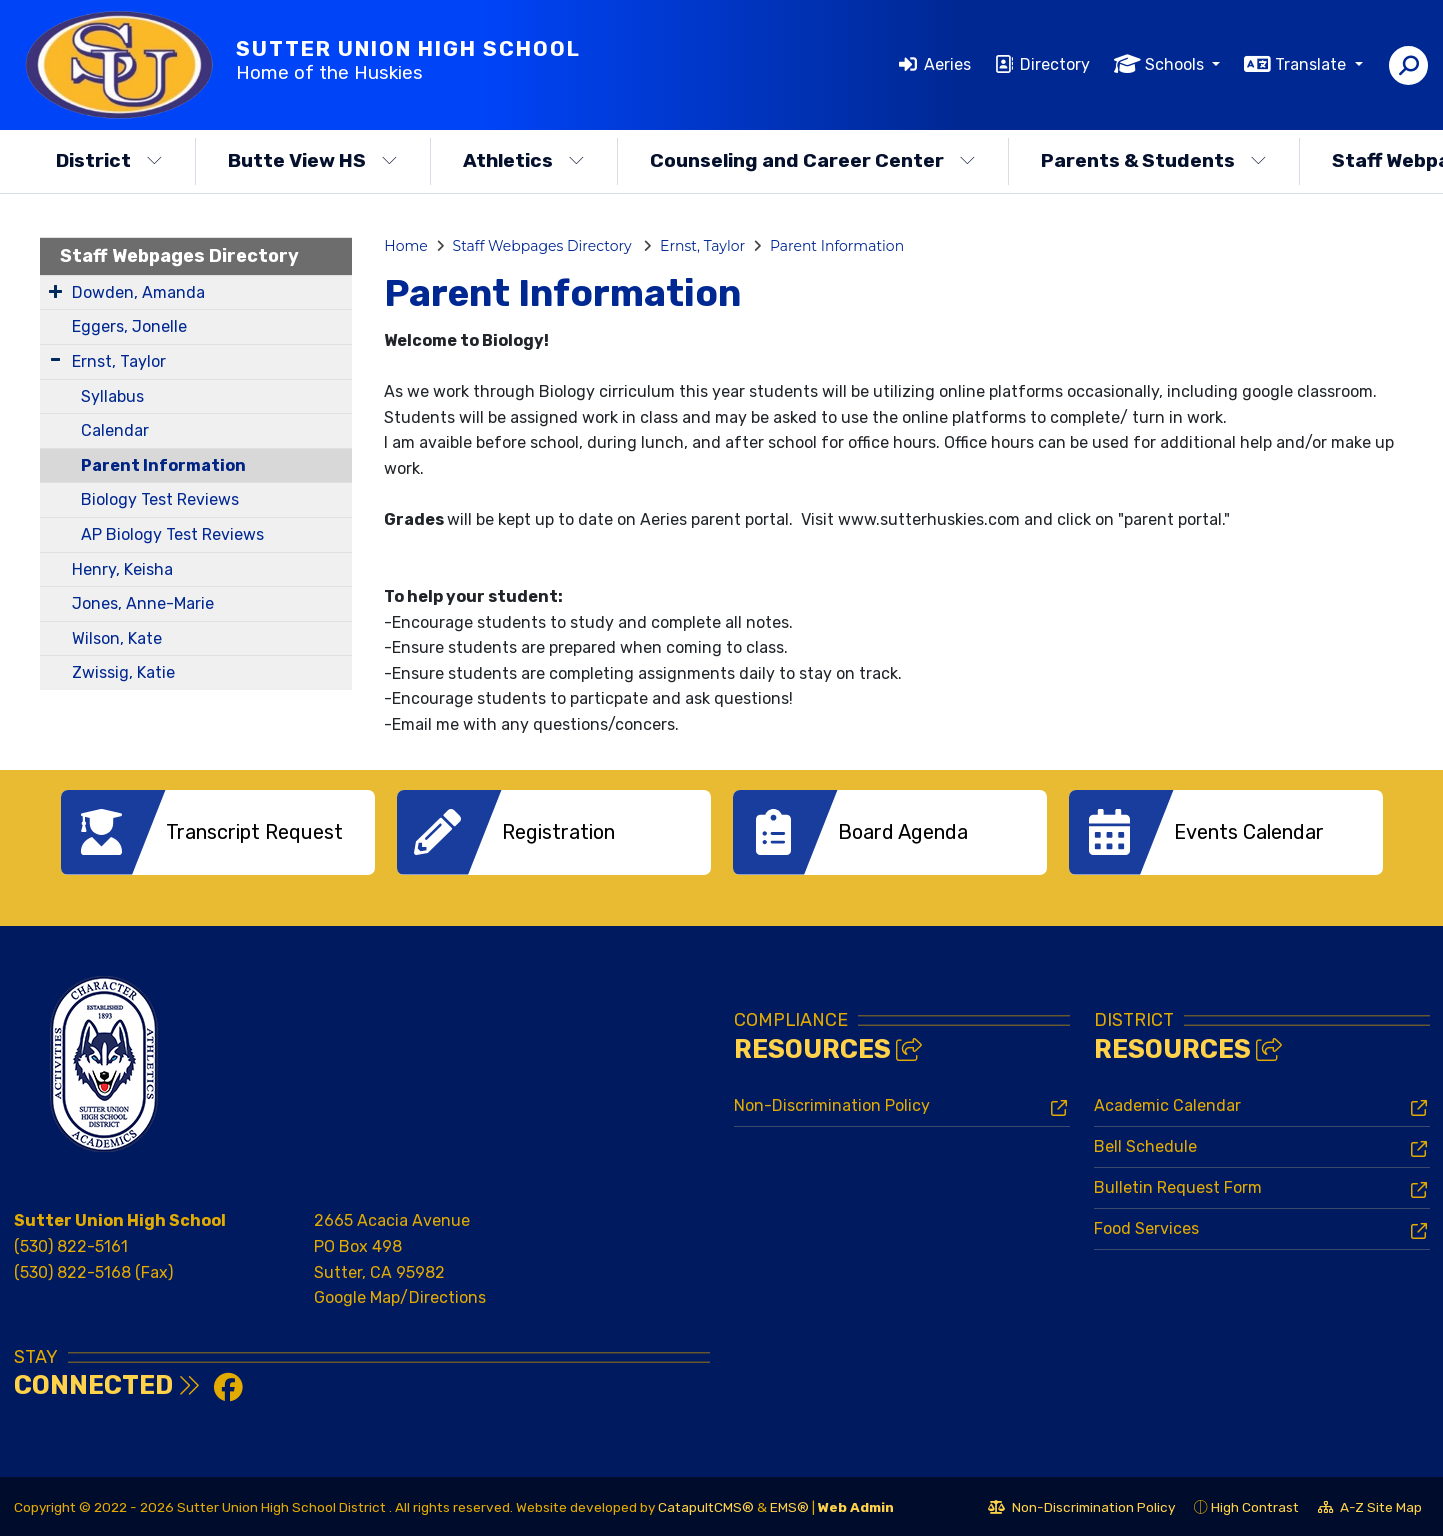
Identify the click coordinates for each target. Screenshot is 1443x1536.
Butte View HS (313, 160)
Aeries (947, 64)
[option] (218, 832)
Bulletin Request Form (1178, 1185)
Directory (1055, 64)
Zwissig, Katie (123, 672)
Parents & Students (1154, 160)
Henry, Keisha (122, 569)
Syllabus (112, 396)
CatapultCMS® (706, 1505)
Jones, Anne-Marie (143, 603)
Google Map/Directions (400, 1295)
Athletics (524, 160)
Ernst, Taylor (119, 361)
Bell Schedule (1145, 1144)
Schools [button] (1176, 64)
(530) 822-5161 (71, 1244)
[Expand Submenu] (55, 291)
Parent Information (163, 465)
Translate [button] (1312, 64)
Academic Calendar (1167, 1103)
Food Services (1146, 1226)
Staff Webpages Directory (179, 256)
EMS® (789, 1505)
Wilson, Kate (117, 638)
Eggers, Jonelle (129, 326)
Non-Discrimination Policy (832, 1103)
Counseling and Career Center (813, 160)
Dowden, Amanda (138, 292)
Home (405, 246)
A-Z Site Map (1370, 1508)
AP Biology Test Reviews (172, 534)
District (109, 160)
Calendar (115, 430)
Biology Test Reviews (160, 499)
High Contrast (1255, 1505)
